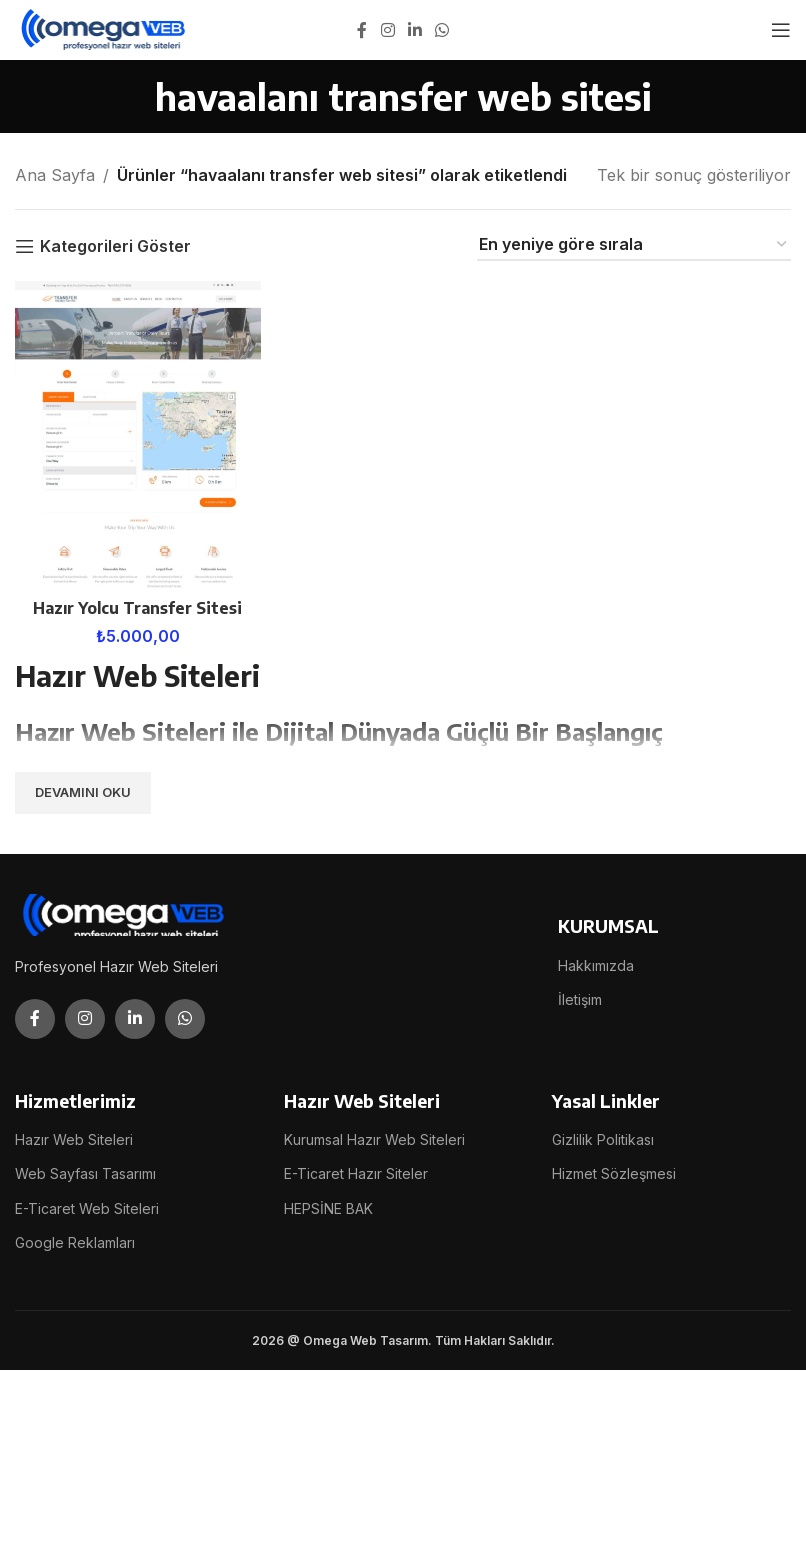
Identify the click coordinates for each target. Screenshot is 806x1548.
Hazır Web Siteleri (74, 1139)
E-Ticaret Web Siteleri (87, 1207)
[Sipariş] (634, 245)
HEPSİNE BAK (328, 1207)
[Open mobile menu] (781, 30)
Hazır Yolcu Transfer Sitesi (138, 607)
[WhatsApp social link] (442, 30)
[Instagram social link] (387, 30)
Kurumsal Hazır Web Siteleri (374, 1139)
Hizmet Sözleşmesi (614, 1173)
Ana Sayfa (55, 175)
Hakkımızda (596, 964)
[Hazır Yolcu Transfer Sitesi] (137, 434)
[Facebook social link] (362, 30)
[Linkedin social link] (414, 30)
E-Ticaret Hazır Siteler (356, 1173)
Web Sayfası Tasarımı (85, 1173)
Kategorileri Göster (115, 246)
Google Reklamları (75, 1241)
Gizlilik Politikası (603, 1139)
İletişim (580, 998)
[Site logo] (104, 28)
